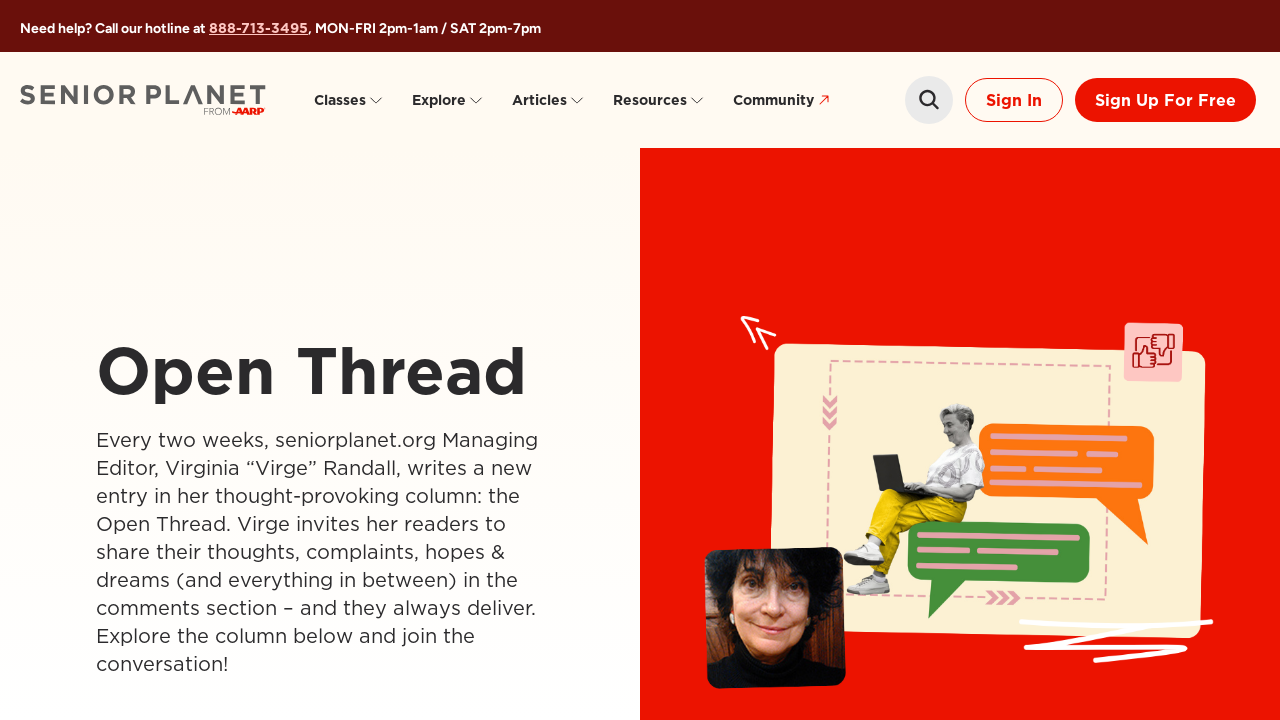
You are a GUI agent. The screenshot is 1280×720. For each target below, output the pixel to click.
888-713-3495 (258, 28)
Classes (349, 100)
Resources (659, 100)
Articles (548, 100)
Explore (448, 100)
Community (784, 100)
